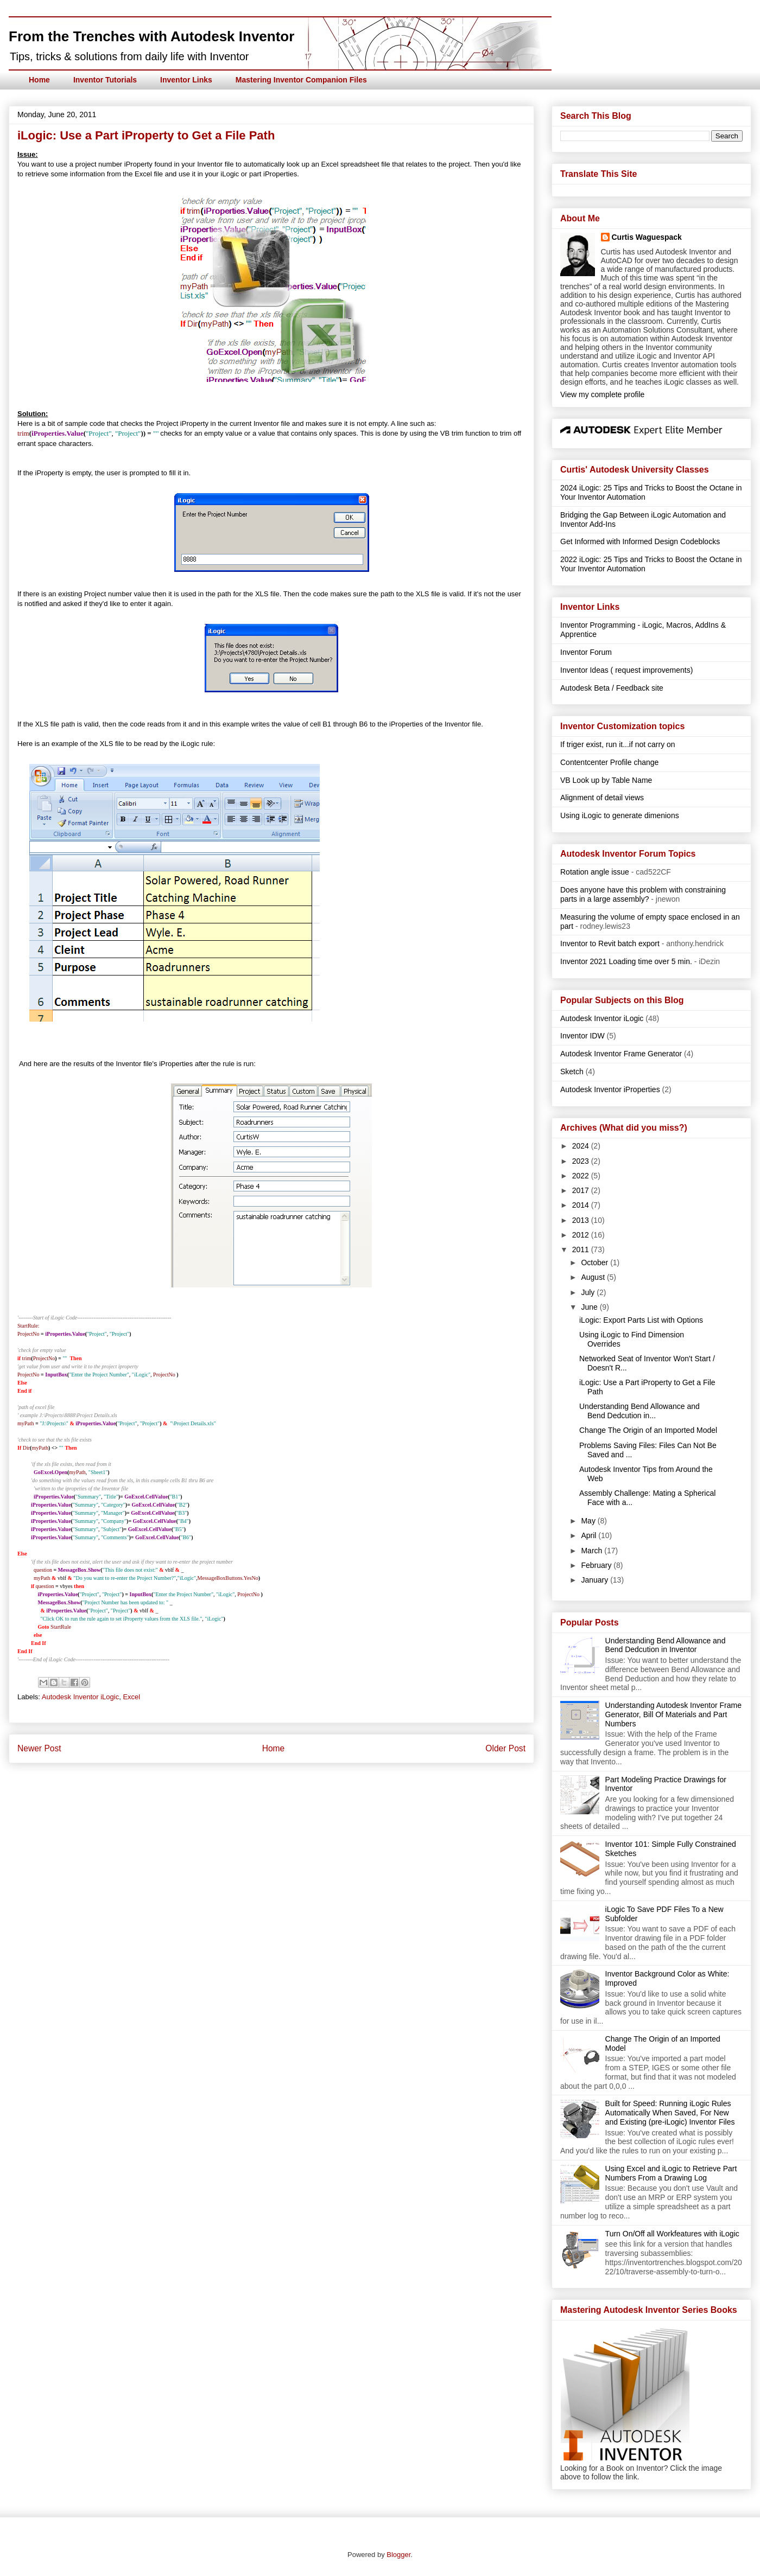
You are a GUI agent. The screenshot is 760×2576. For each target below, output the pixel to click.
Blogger (398, 2555)
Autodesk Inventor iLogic (80, 1697)
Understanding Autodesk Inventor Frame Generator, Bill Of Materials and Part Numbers (673, 1714)
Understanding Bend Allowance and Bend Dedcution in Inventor (665, 1645)
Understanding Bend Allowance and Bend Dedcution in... (639, 1411)
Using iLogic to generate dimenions (619, 815)
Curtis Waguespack (647, 237)
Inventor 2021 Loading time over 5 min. (626, 961)
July (589, 1292)
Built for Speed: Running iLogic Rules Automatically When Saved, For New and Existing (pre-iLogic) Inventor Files (670, 2112)
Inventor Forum (586, 652)
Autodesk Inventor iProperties (610, 1089)
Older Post (505, 1748)
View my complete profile (602, 394)
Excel (131, 1697)
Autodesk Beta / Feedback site (611, 688)
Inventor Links (186, 79)
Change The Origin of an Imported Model (648, 1430)
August (593, 1277)
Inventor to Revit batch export (610, 943)
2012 (581, 1234)
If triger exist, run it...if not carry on (617, 744)
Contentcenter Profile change (609, 762)
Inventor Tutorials (105, 79)
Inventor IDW (582, 1035)
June (590, 1307)
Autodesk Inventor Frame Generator (621, 1053)
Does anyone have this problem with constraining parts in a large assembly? (643, 894)
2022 (581, 1175)
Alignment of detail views (602, 797)
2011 (581, 1249)
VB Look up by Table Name (606, 780)
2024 (581, 1146)
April (589, 1535)
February (597, 1565)
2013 (581, 1220)
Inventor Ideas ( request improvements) (626, 670)
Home (39, 79)
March (592, 1550)
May (589, 1520)
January (595, 1580)
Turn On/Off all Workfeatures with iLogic (672, 2233)
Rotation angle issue (594, 872)
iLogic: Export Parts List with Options (641, 1320)
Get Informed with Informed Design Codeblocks (640, 541)
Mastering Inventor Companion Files (301, 79)
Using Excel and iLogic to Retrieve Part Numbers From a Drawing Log (671, 2173)
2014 (581, 1205)
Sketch (572, 1071)
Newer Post (39, 1748)
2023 (581, 1161)
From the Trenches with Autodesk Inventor (151, 36)
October (595, 1262)
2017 (581, 1190)
